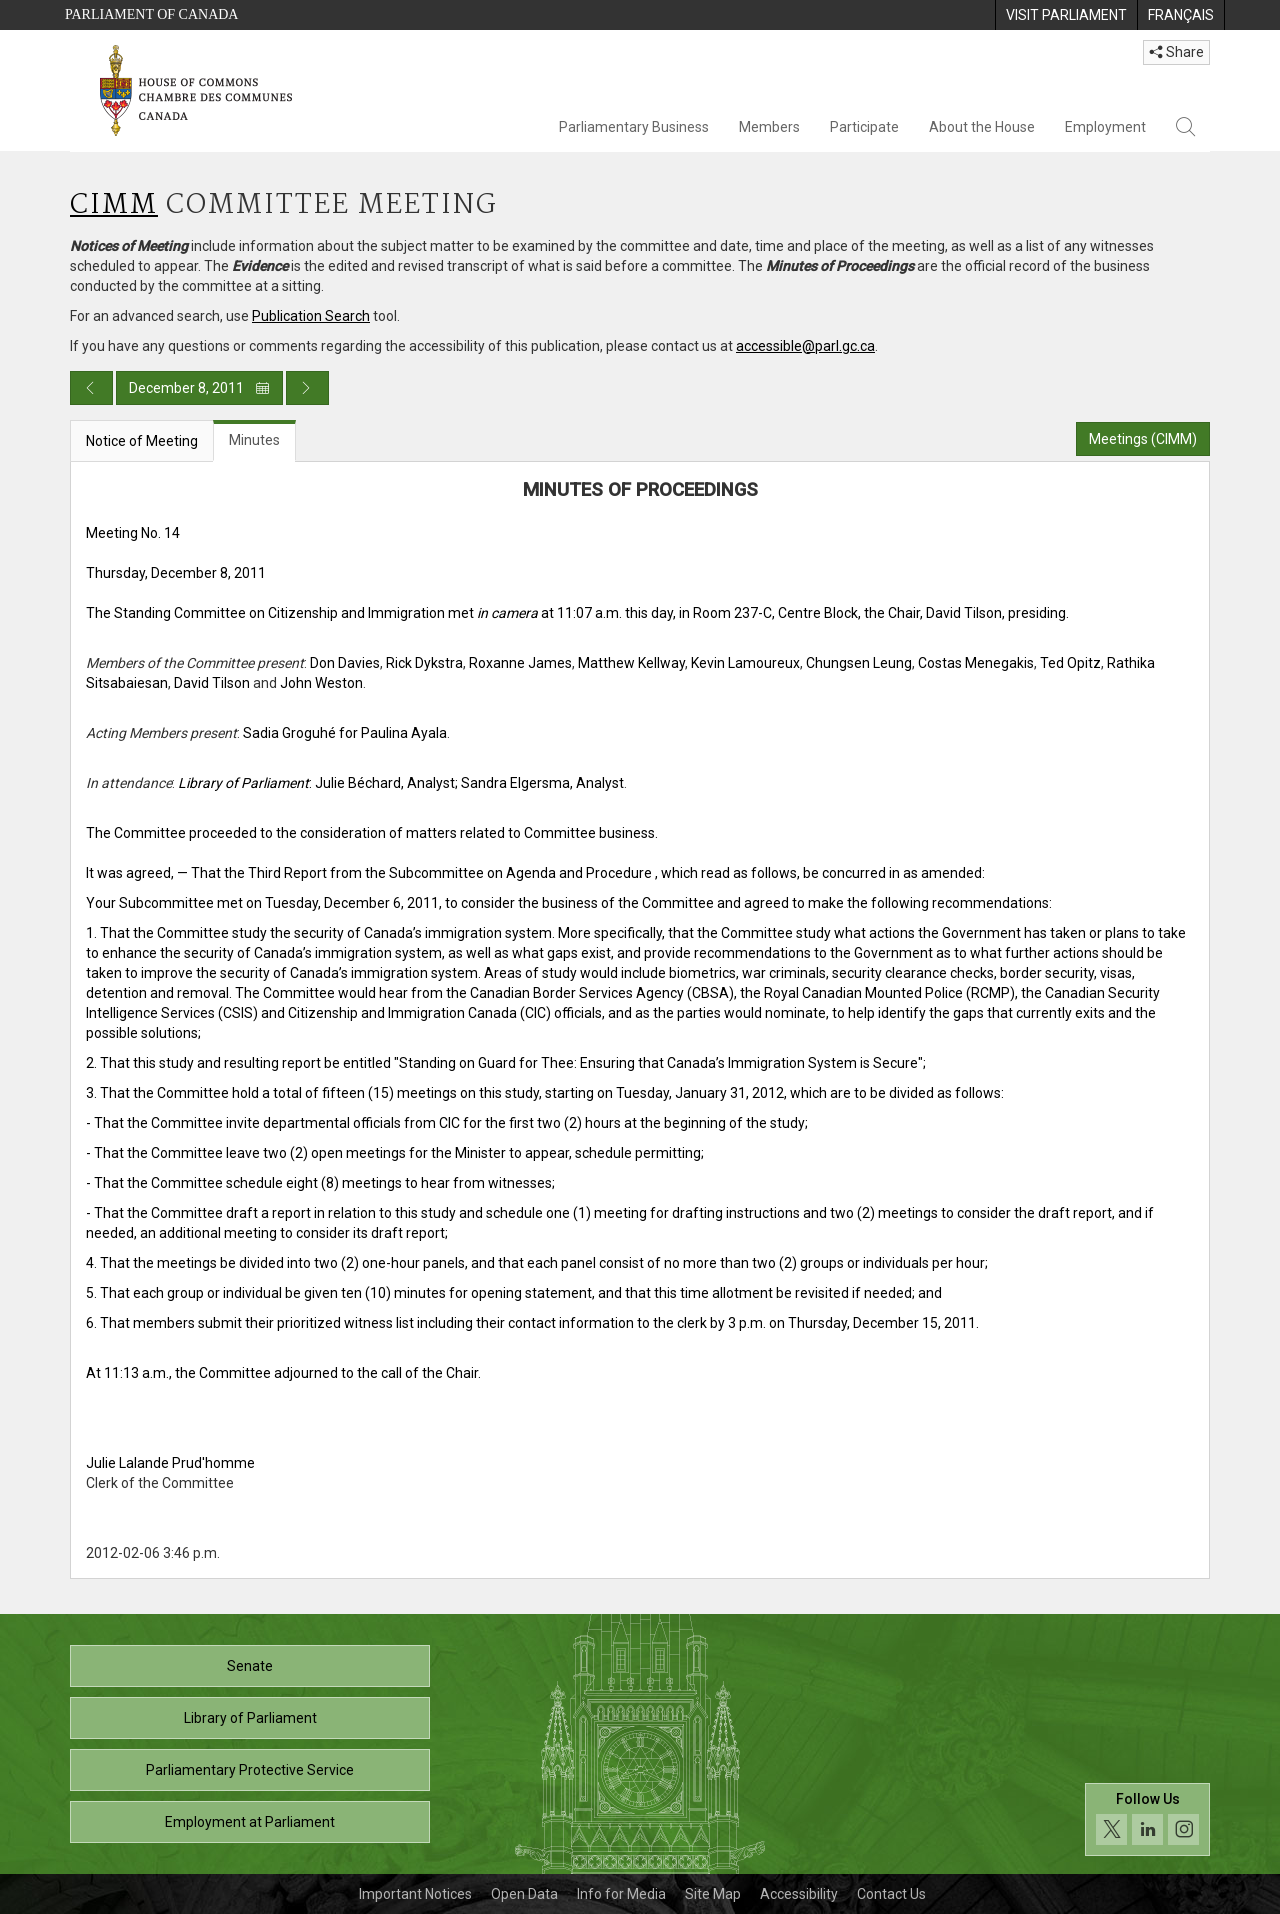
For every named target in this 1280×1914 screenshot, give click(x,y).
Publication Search (311, 316)
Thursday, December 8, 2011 (176, 573)
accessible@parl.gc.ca (805, 346)
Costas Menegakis (976, 663)
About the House (982, 127)
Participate (864, 127)
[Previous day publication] (91, 388)
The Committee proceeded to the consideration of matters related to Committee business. (372, 833)
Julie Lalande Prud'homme (170, 1463)
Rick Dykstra (424, 663)
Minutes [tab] (254, 440)
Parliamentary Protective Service (250, 1770)
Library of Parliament (250, 1718)
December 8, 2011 (199, 388)
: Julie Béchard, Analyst (316, 783)
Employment (1105, 127)
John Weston (321, 683)
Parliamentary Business (634, 127)
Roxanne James (520, 663)
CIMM (114, 205)
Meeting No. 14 (133, 533)
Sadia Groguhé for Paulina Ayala (345, 733)
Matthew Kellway (631, 663)
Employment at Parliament (250, 1822)
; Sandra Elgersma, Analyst (539, 783)
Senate (250, 1666)
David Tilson (212, 683)
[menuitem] (1066, 15)
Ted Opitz (1070, 663)
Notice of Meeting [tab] (142, 441)
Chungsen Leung (859, 663)
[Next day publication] (307, 388)
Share (1176, 52)
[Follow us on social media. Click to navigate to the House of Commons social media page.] (1147, 1819)
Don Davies (345, 663)
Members (769, 127)
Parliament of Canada (151, 14)
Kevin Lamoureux (745, 663)
